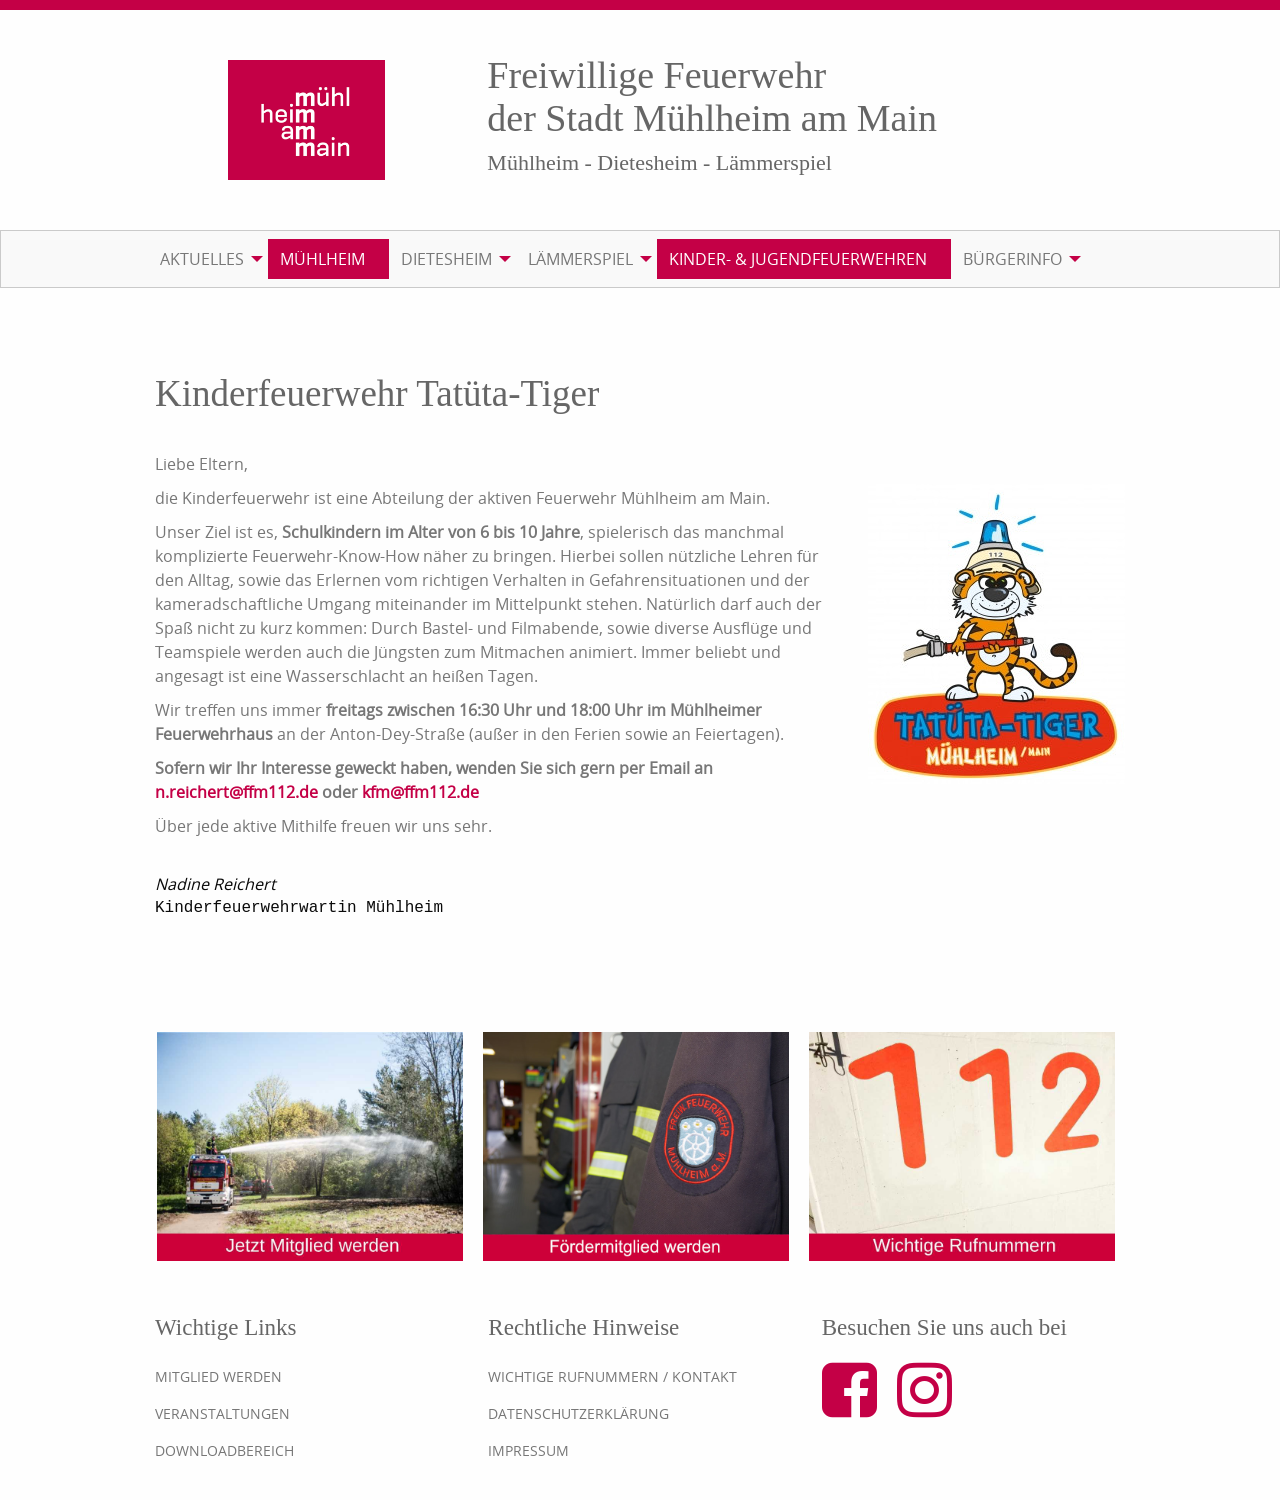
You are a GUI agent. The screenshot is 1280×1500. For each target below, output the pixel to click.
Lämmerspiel (580, 259)
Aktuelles (202, 259)
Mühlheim (322, 259)
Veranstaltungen (222, 1413)
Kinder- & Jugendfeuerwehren (798, 259)
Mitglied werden (218, 1376)
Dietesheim (446, 259)
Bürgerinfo (1012, 259)
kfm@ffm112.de (420, 792)
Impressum (528, 1450)
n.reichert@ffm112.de (236, 792)
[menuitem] (208, 259)
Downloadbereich (224, 1450)
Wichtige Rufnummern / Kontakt (612, 1376)
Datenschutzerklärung (578, 1413)
